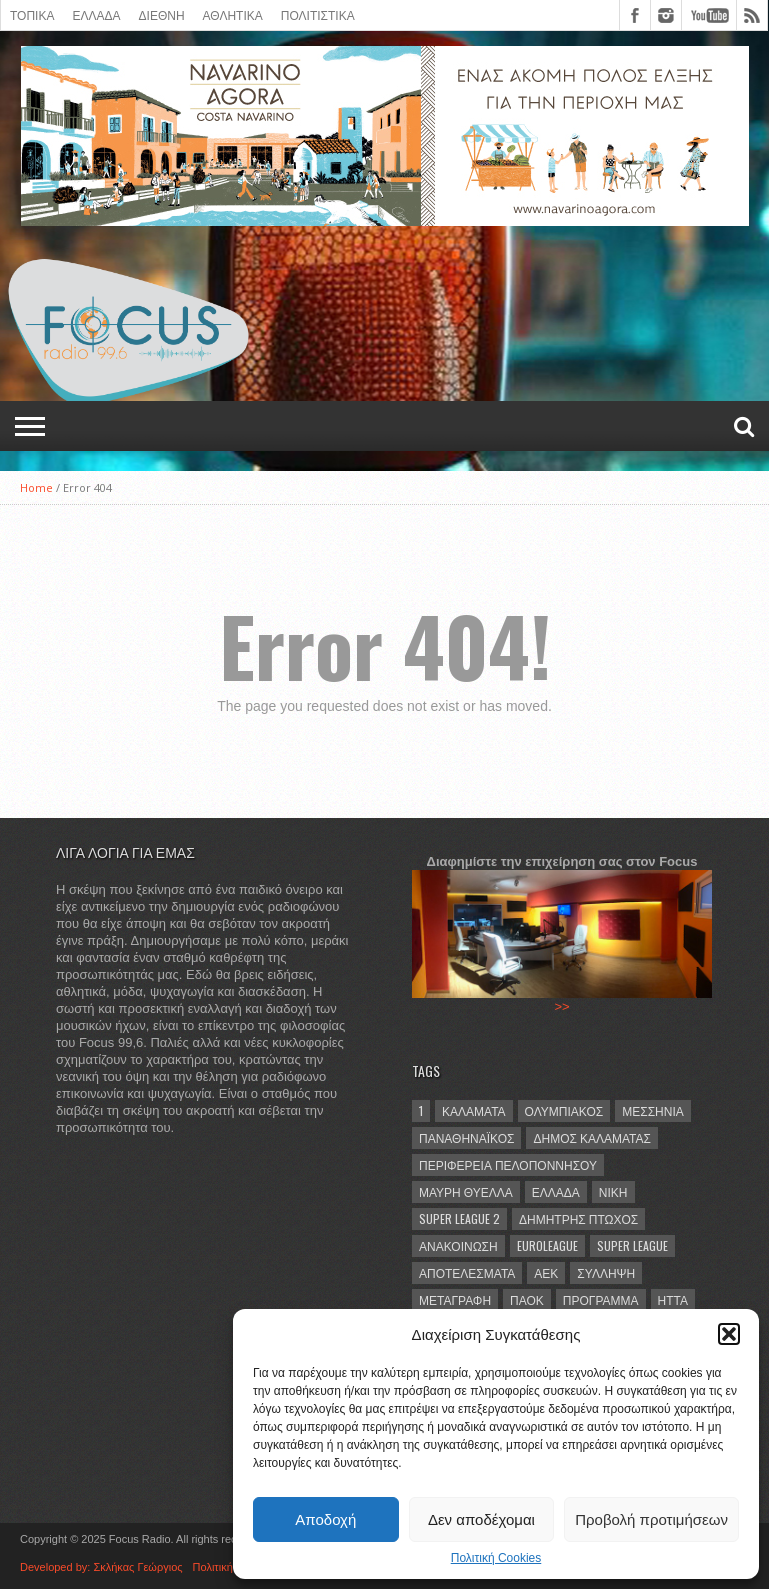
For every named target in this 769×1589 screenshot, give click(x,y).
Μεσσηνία (653, 1110)
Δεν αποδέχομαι (481, 1519)
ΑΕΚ (546, 1272)
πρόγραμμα (601, 1299)
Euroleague (547, 1245)
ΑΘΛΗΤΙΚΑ (233, 14)
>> (561, 1006)
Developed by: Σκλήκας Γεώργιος (101, 1567)
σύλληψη (606, 1272)
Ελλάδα (556, 1191)
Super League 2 (459, 1218)
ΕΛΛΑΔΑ (96, 14)
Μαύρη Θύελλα (466, 1191)
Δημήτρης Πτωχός (578, 1218)
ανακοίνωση (458, 1245)
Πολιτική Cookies (496, 1558)
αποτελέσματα (467, 1272)
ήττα (673, 1299)
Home (36, 487)
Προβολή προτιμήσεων (651, 1519)
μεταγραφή (455, 1299)
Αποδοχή (325, 1519)
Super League (632, 1245)
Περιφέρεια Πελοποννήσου (508, 1164)
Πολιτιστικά (318, 14)
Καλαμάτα (474, 1110)
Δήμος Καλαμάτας (591, 1137)
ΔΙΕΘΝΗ (162, 14)
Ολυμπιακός (564, 1110)
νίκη (613, 1191)
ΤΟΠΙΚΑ (32, 14)
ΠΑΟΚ (527, 1299)
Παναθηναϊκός (466, 1137)
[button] (729, 1334)
